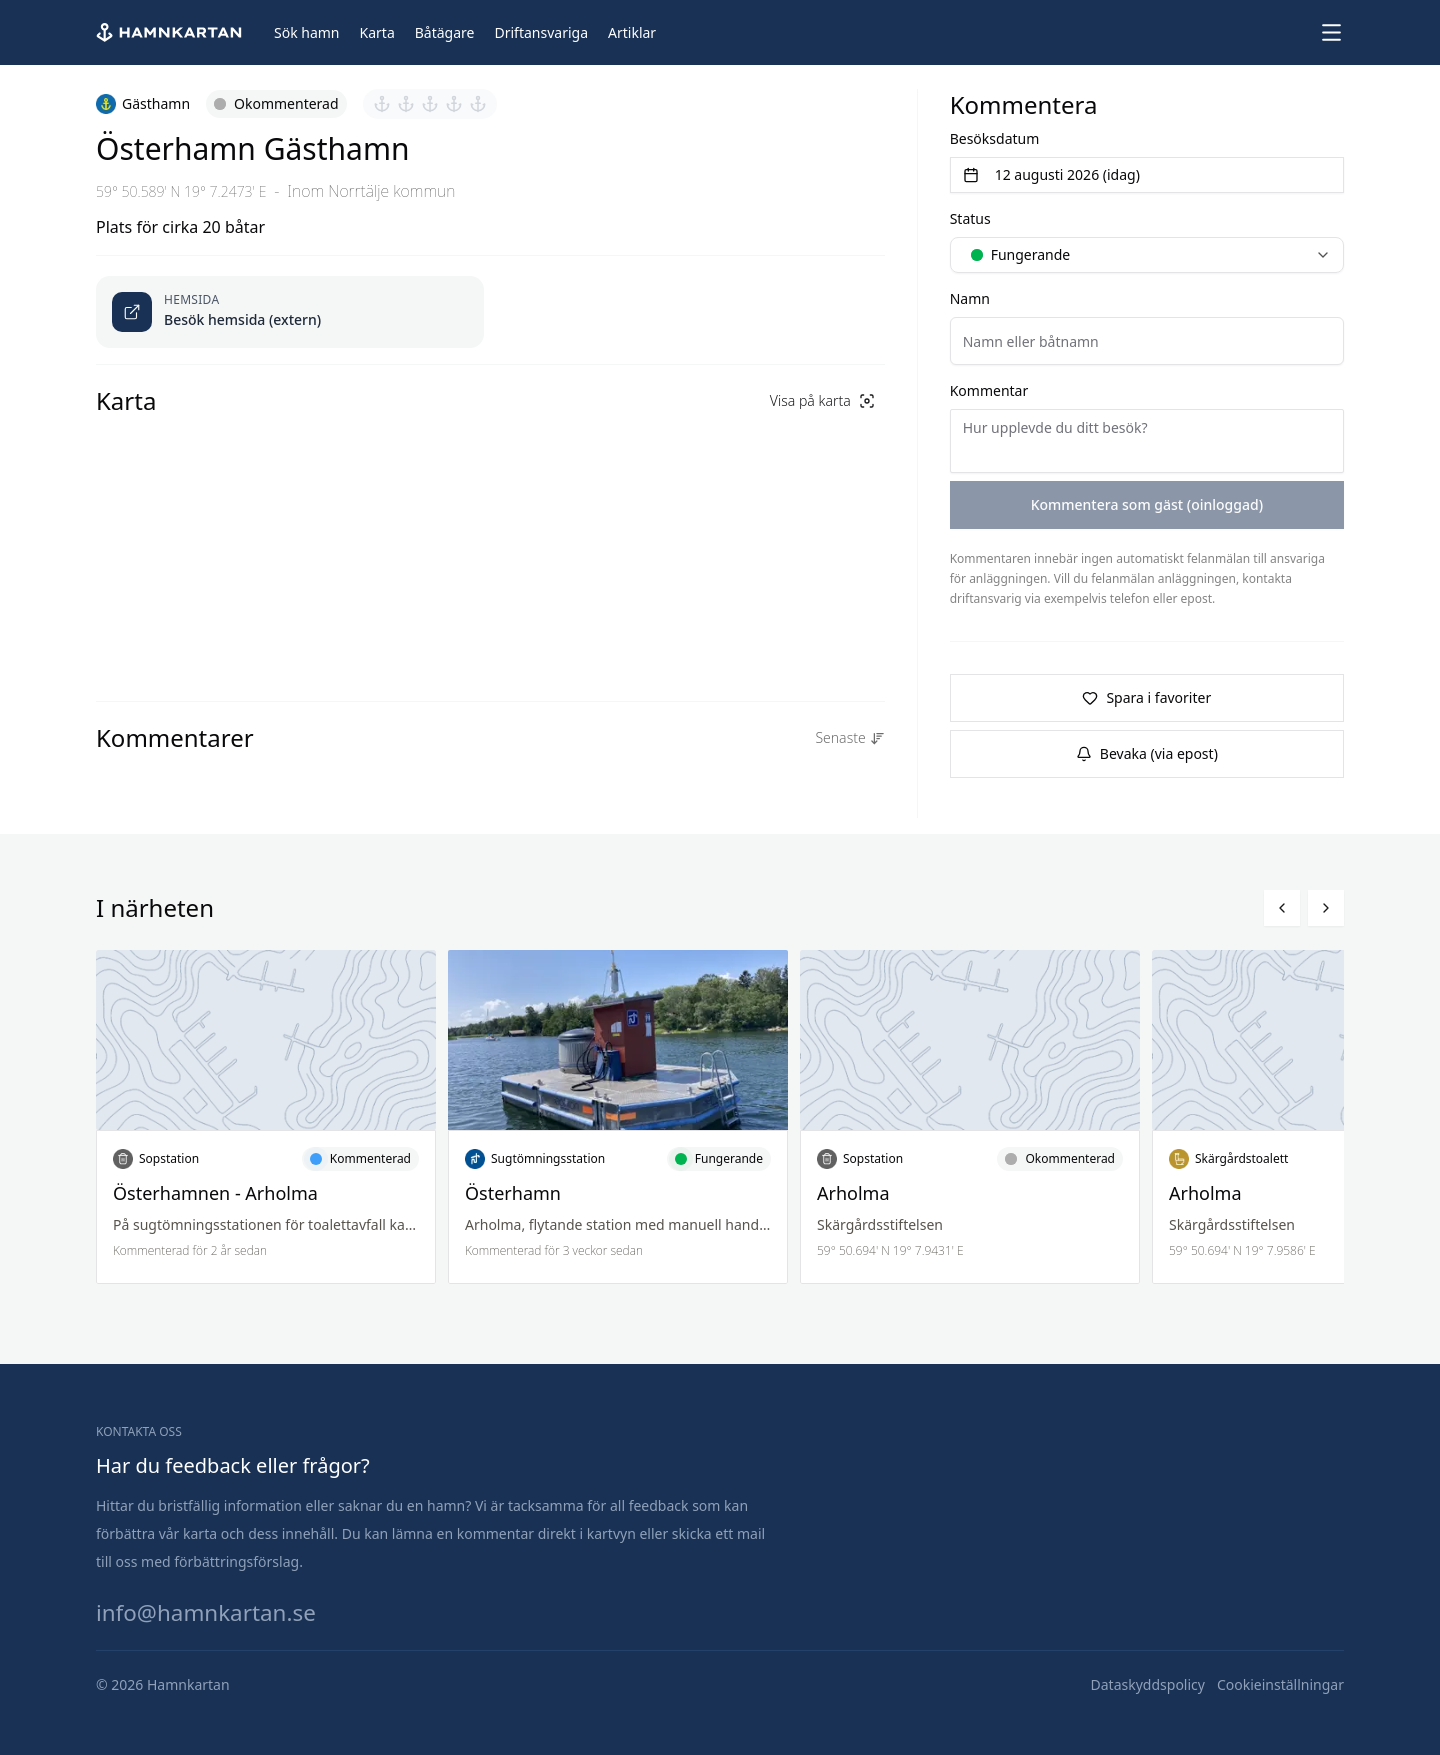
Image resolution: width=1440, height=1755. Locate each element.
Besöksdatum (995, 138)
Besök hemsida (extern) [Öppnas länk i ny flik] (242, 319)
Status (970, 218)
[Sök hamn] (307, 33)
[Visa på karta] (822, 401)
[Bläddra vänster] (1282, 908)
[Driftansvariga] (541, 33)
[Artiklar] (632, 33)
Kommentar (989, 390)
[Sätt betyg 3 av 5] (430, 104)
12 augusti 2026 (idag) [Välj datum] (1051, 174)
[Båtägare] (445, 33)
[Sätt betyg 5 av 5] (478, 104)
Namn (970, 298)
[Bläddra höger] (1326, 908)
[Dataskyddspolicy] (1148, 1685)
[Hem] (171, 32)
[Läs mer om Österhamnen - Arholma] (266, 1117)
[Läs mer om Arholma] (970, 1117)
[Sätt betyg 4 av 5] (454, 104)
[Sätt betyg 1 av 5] (382, 104)
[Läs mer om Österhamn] (618, 1117)
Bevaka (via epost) (1147, 753)
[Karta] (377, 33)
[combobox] (1147, 255)
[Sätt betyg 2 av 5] (406, 104)
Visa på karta (822, 400)
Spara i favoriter (1146, 697)
